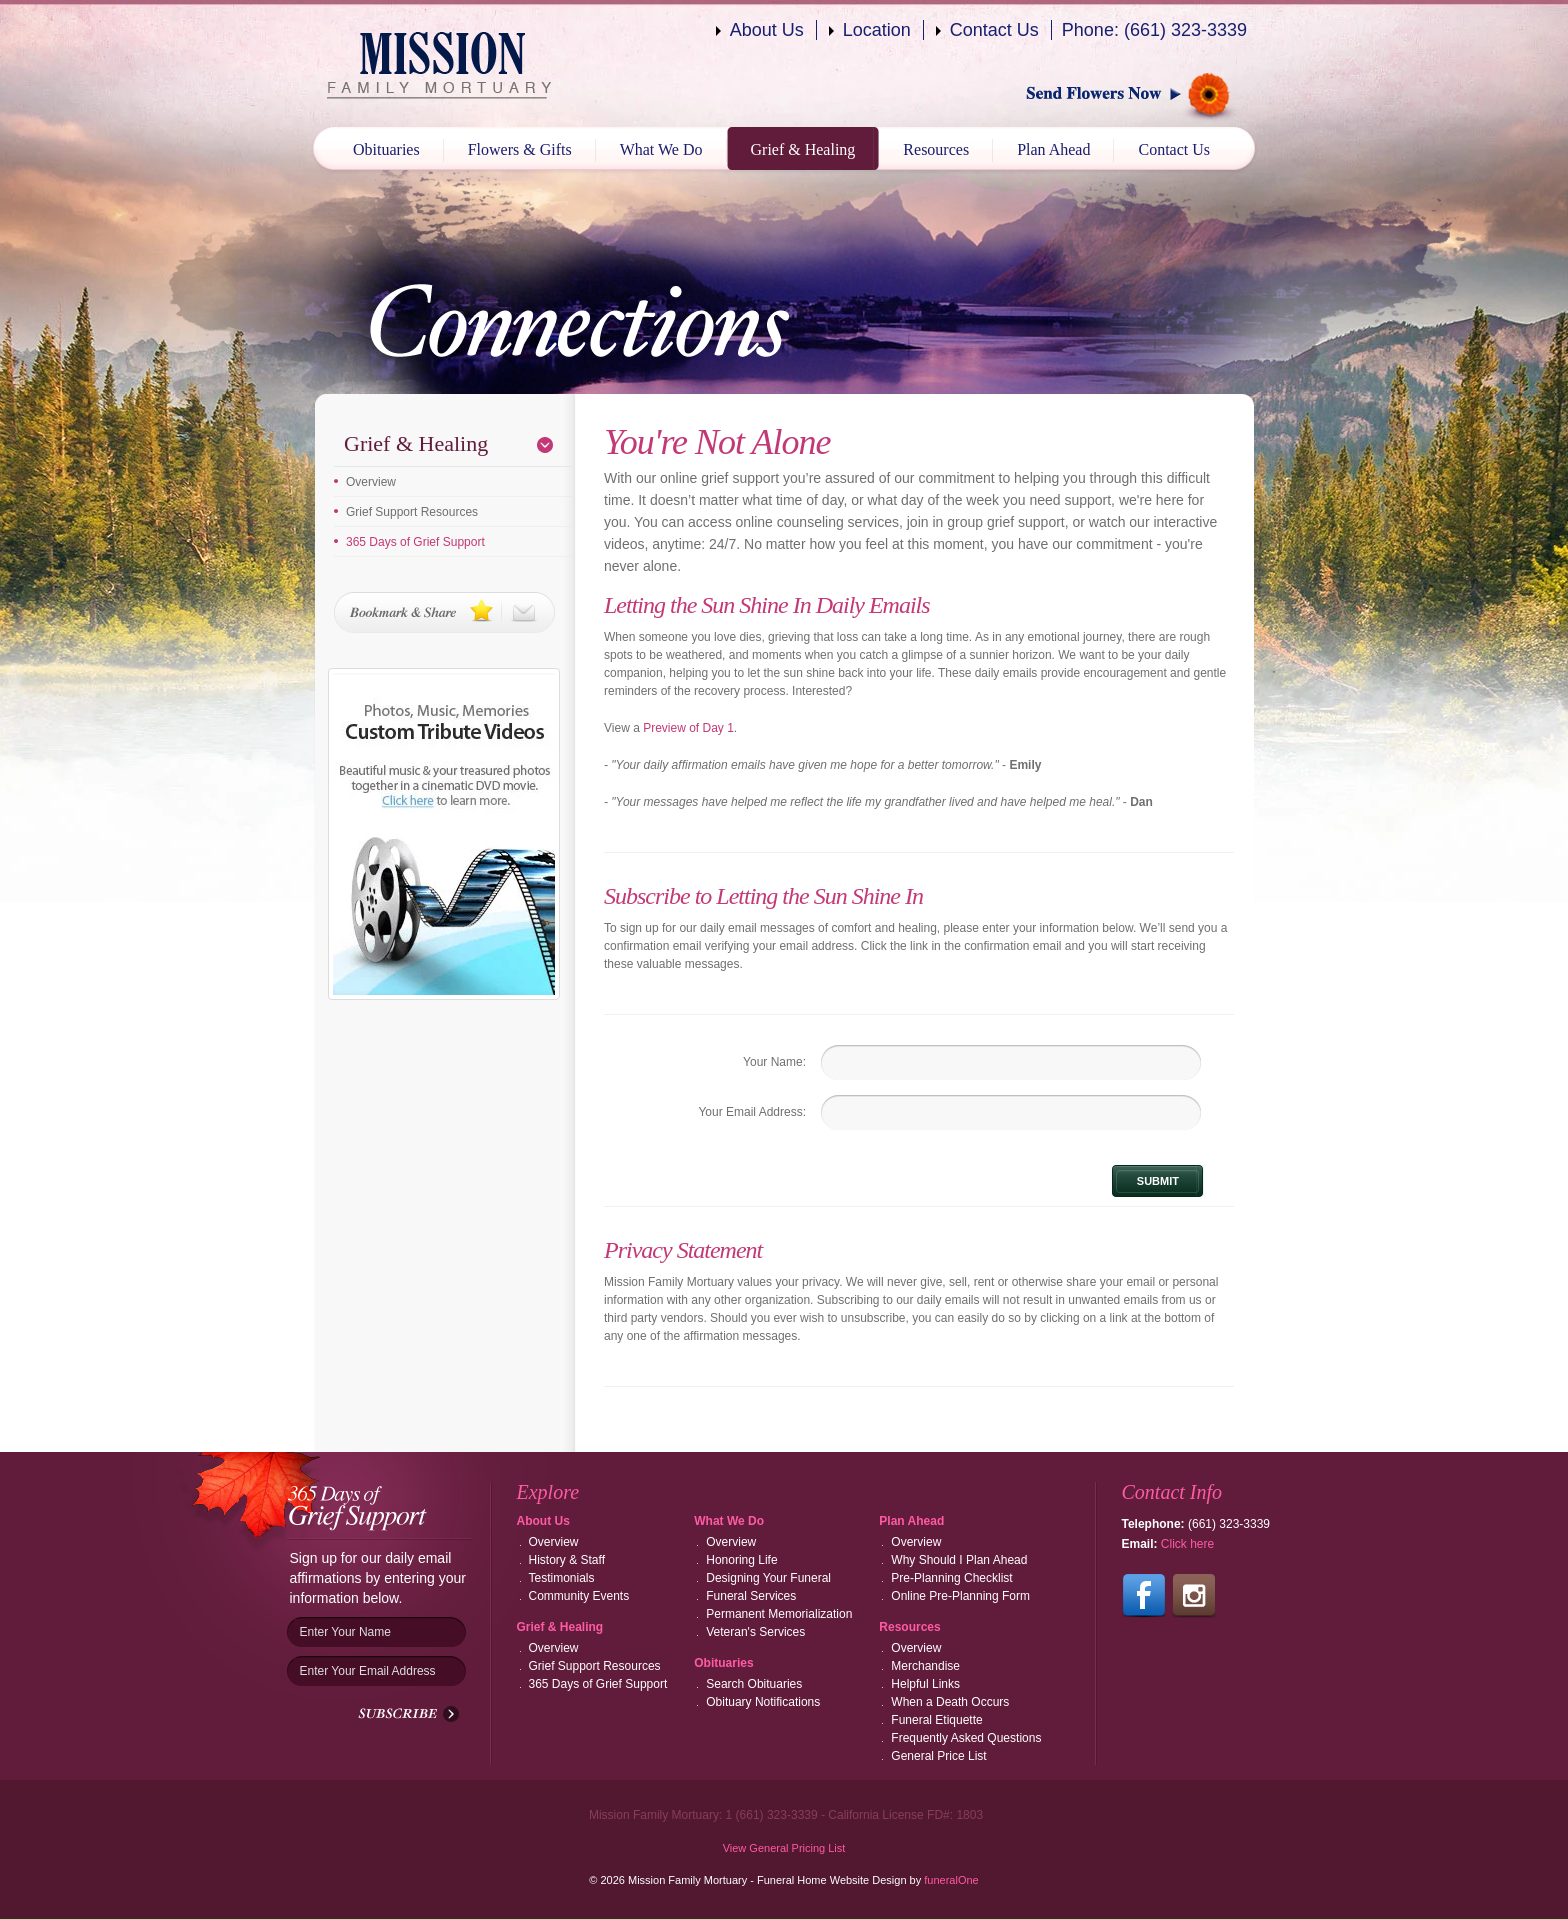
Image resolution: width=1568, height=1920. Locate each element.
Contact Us (994, 30)
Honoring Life (741, 1560)
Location (877, 30)
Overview (371, 482)
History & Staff (567, 1560)
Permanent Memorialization (779, 1614)
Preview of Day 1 (688, 728)
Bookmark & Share (444, 612)
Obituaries (386, 149)
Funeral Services (751, 1596)
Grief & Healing (803, 149)
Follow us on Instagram (1194, 1596)
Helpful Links (925, 1684)
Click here (1187, 1544)
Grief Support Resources (412, 512)
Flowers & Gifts (520, 149)
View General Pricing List (784, 1848)
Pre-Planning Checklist (951, 1578)
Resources (936, 149)
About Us (767, 30)
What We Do (661, 149)
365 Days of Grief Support (415, 542)
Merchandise (925, 1666)
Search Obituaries (754, 1684)
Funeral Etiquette (936, 1720)
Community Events (579, 1596)
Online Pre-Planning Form (960, 1596)
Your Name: (774, 1062)
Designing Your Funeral (768, 1578)
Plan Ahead (1053, 149)
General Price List (938, 1756)
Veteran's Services (755, 1632)
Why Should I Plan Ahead (959, 1560)
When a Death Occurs (950, 1702)
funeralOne (951, 1880)
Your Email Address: (752, 1112)
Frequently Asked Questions (966, 1738)
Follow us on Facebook (1144, 1596)
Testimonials (562, 1578)
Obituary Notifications (763, 1702)
